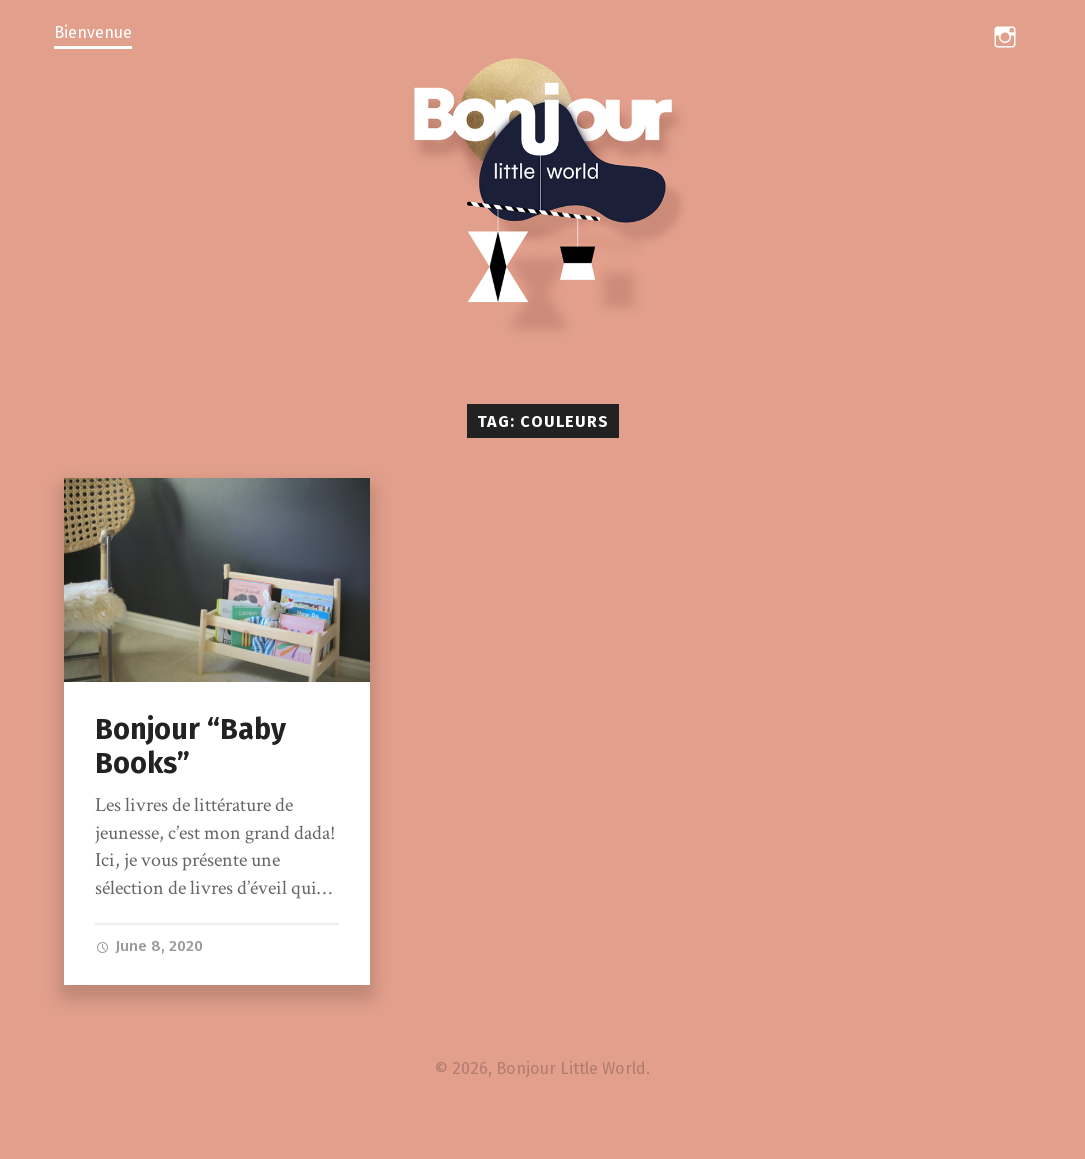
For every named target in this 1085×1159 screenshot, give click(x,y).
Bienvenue (93, 32)
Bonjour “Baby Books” (190, 747)
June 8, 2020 (149, 946)
